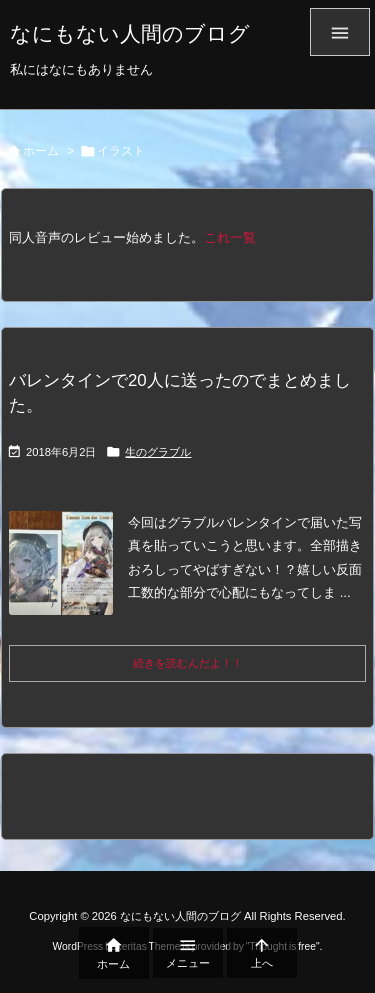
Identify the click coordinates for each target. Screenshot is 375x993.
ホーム (41, 151)
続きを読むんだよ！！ (188, 663)
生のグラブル (158, 452)
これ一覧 (230, 237)
